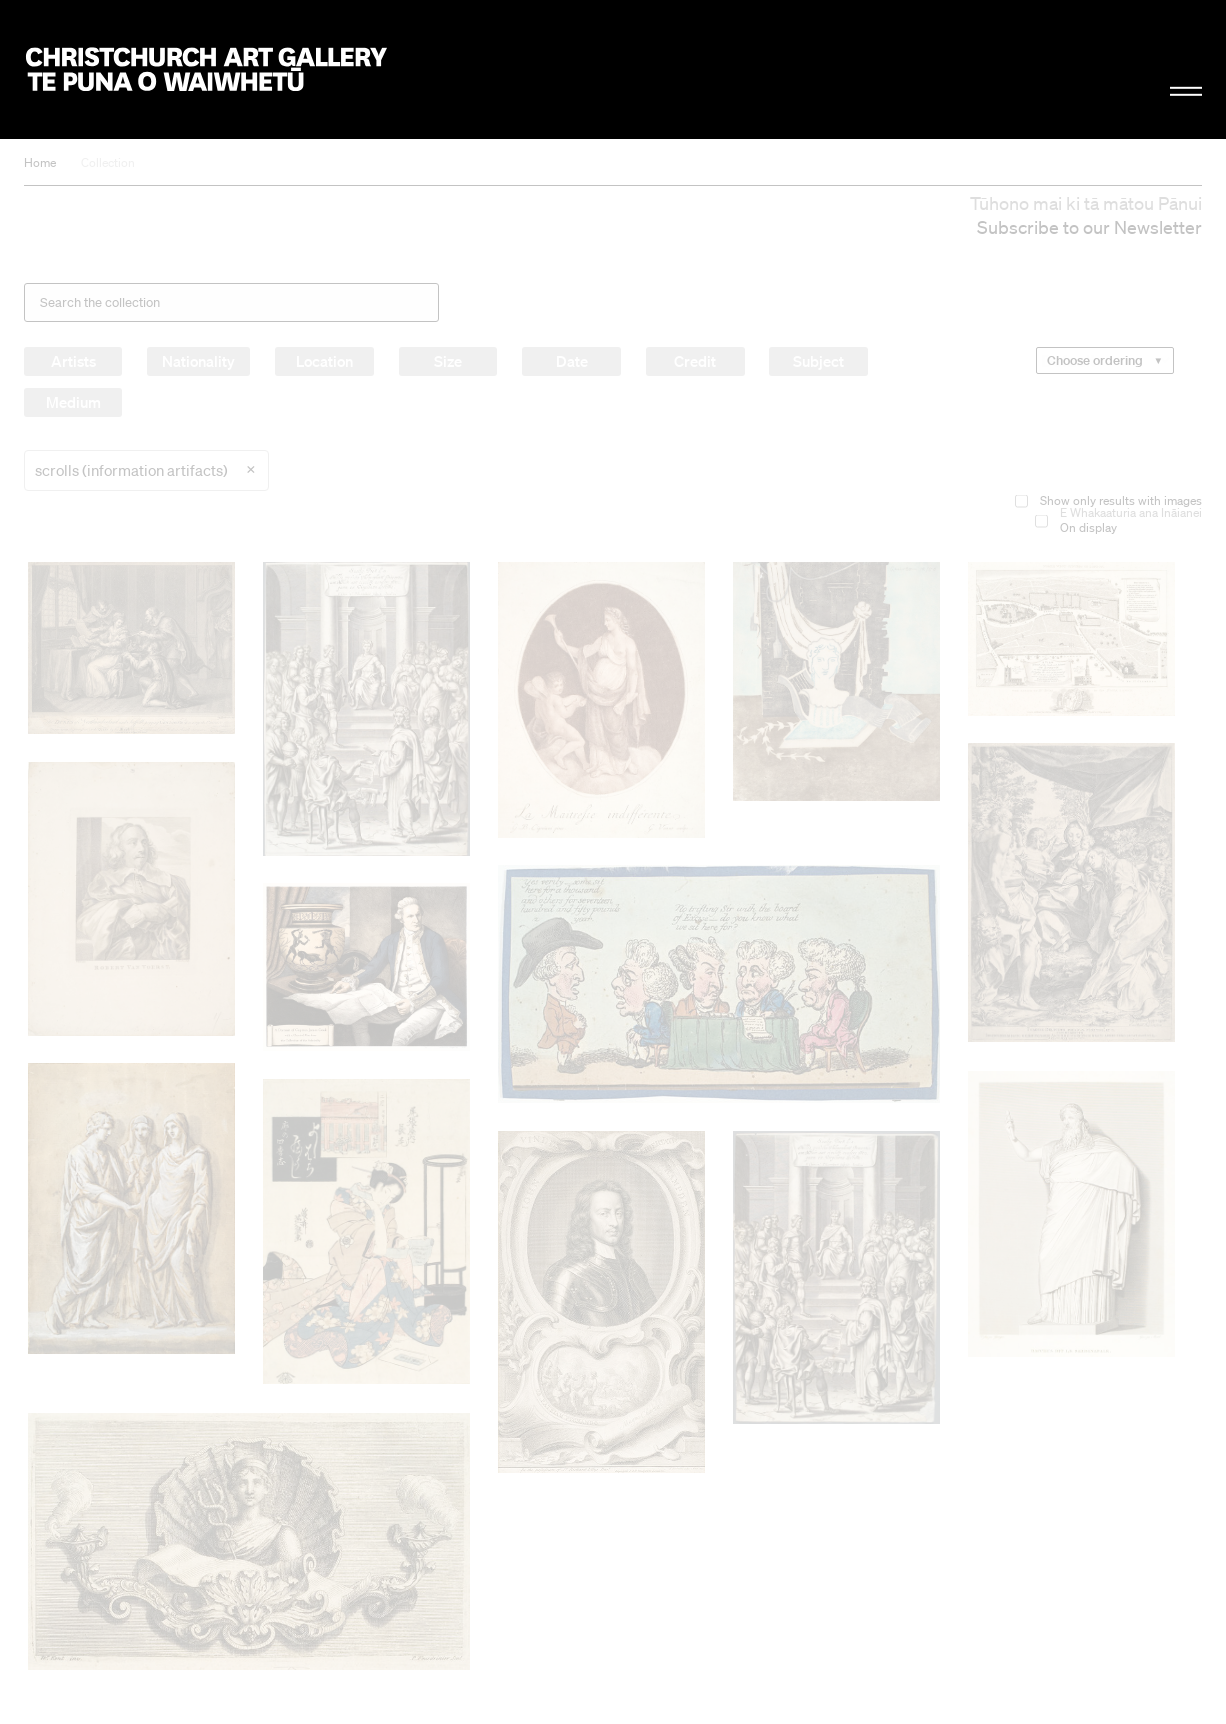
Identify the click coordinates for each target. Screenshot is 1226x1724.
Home (40, 162)
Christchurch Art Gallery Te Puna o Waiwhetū (206, 69)
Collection (108, 162)
